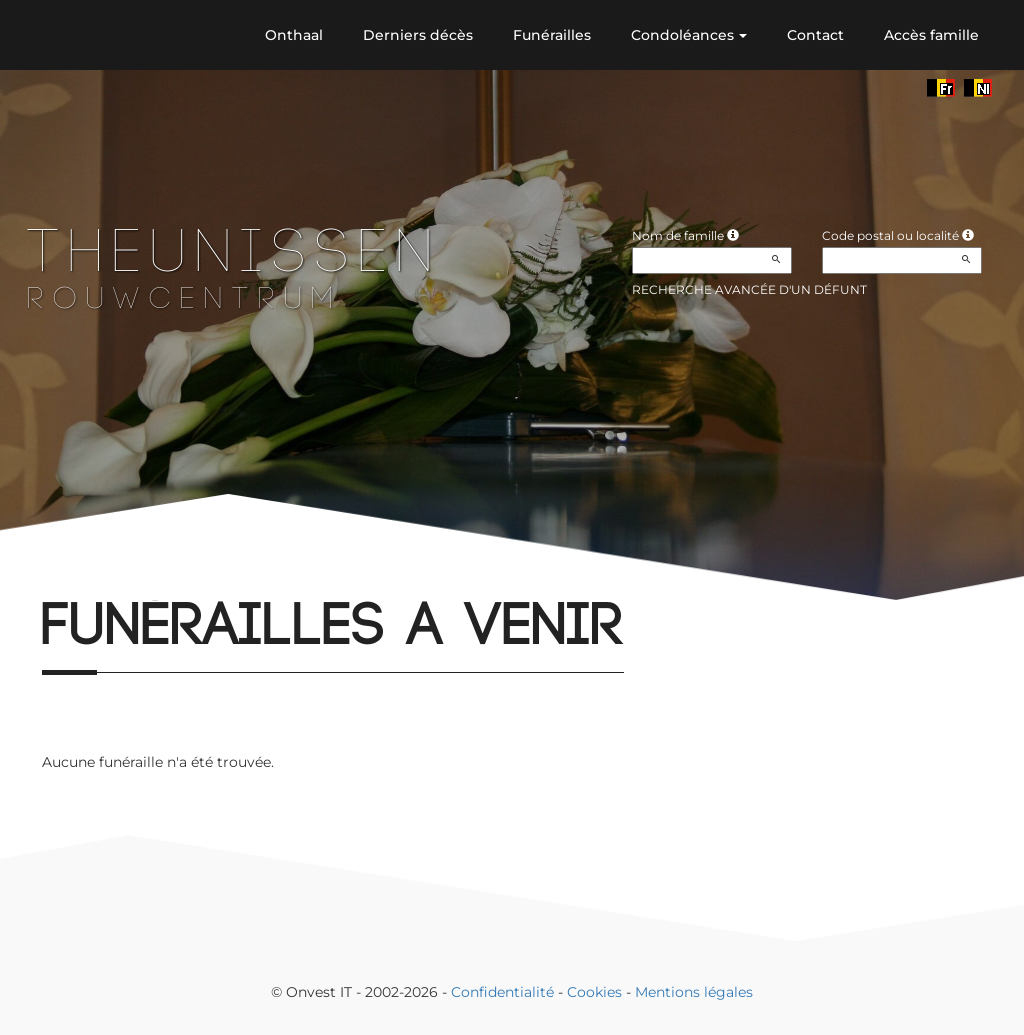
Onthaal (294, 35)
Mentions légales (694, 992)
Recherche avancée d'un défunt (749, 289)
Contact (815, 35)
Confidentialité (502, 992)
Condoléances (689, 35)
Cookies (594, 992)
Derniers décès (418, 35)
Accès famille (931, 35)
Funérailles (552, 35)
